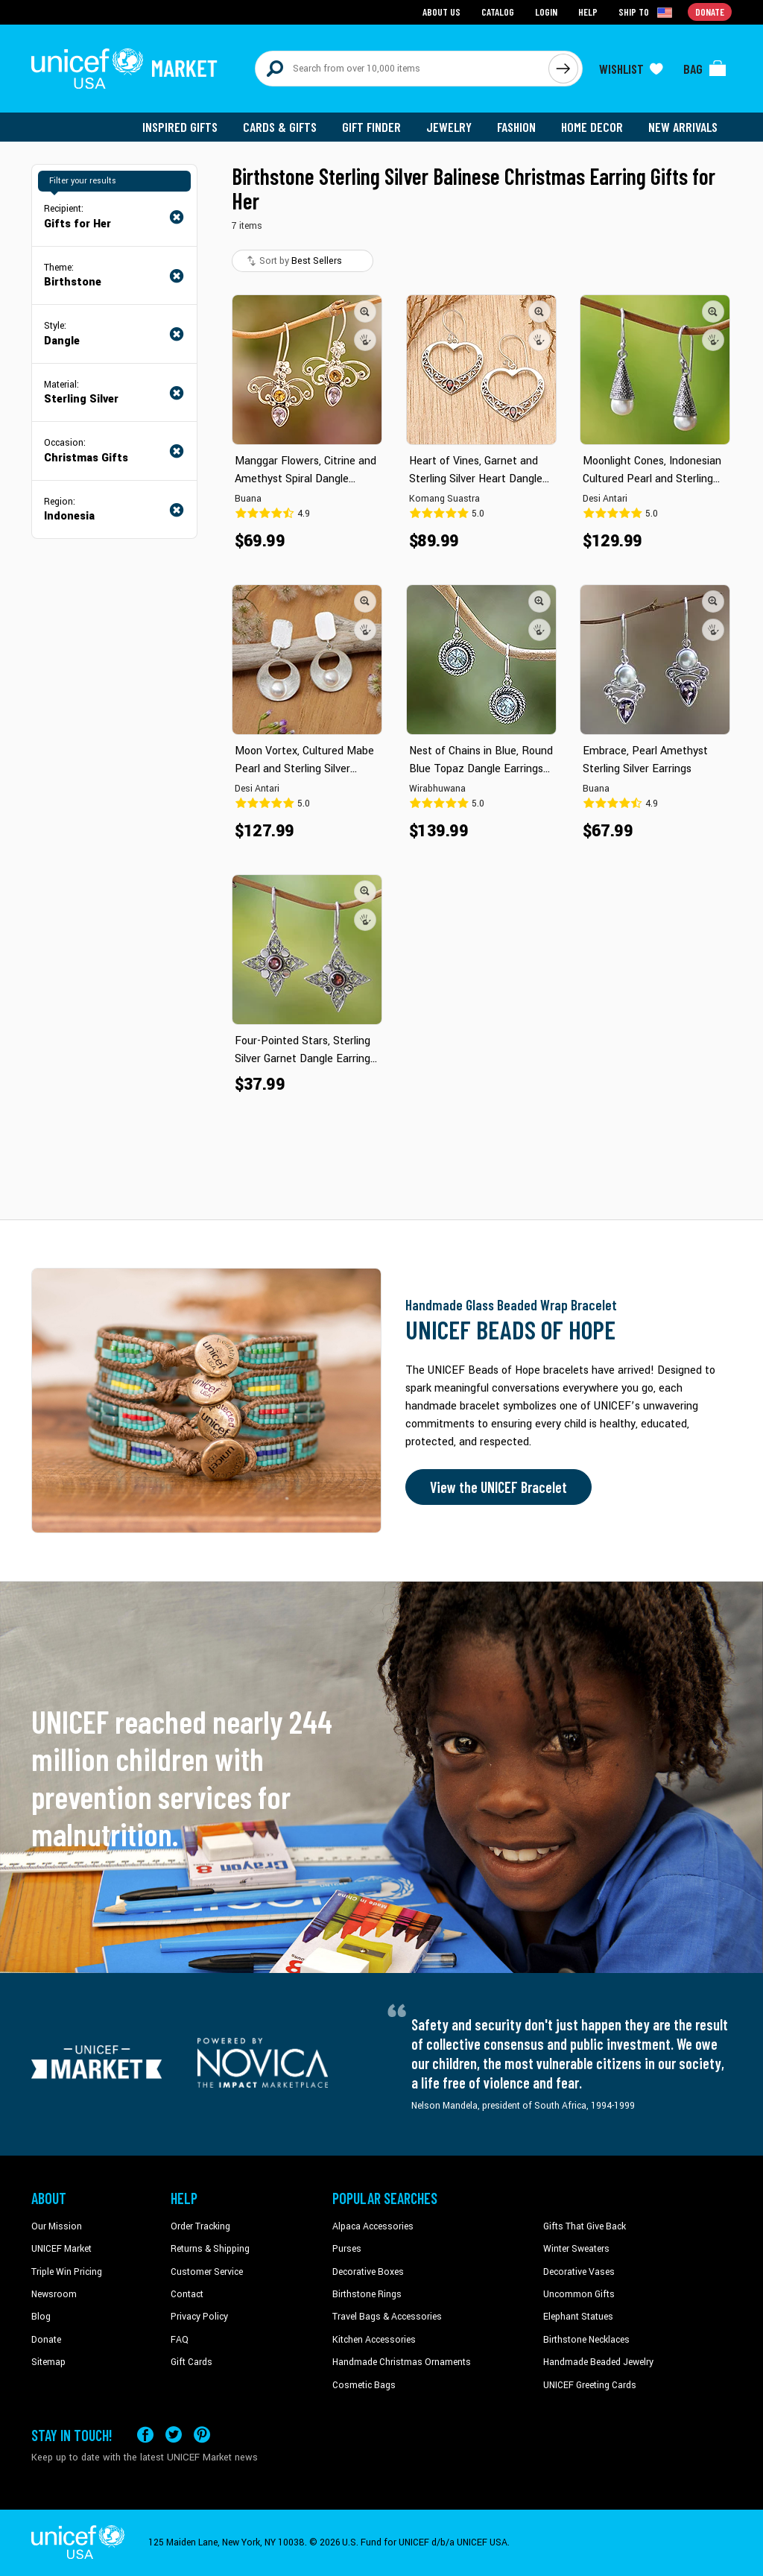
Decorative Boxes (368, 2272)
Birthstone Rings (367, 2294)
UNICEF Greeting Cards (589, 2385)
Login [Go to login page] (546, 11)
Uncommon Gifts (579, 2294)
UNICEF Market (61, 2248)
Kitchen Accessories (374, 2339)
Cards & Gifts (280, 127)
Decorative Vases (579, 2272)
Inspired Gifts (180, 127)
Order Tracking (200, 2226)
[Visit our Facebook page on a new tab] (145, 2435)
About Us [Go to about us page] (441, 11)
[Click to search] (563, 68)
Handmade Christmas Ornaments (401, 2362)
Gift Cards (191, 2362)
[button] (365, 311)
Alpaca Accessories (373, 2226)
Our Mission (56, 2226)
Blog (41, 2316)
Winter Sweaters (576, 2248)
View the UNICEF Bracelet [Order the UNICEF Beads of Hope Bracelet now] (498, 1487)
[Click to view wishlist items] (631, 68)
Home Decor (592, 127)
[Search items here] (402, 68)
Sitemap (48, 2362)
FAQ (180, 2339)
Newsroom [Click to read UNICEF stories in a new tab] (54, 2294)
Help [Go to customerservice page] (588, 11)
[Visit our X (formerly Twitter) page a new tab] (174, 2435)
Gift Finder (371, 127)
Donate (46, 2339)
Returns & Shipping (210, 2248)
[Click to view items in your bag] (705, 68)
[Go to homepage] (124, 68)
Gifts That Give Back (584, 2226)
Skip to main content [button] (381, 0)
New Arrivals (683, 127)
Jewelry (449, 127)
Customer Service (207, 2272)
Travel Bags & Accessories (387, 2316)
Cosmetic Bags (364, 2385)
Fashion (516, 127)
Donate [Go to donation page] (709, 11)
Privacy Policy (199, 2316)
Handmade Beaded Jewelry (598, 2362)
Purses (346, 2248)
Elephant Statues (578, 2316)
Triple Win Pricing (66, 2272)
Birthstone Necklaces (586, 2339)
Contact (187, 2294)
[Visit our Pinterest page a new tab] (202, 2435)
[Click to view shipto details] (646, 12)
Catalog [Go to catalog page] (497, 11)
